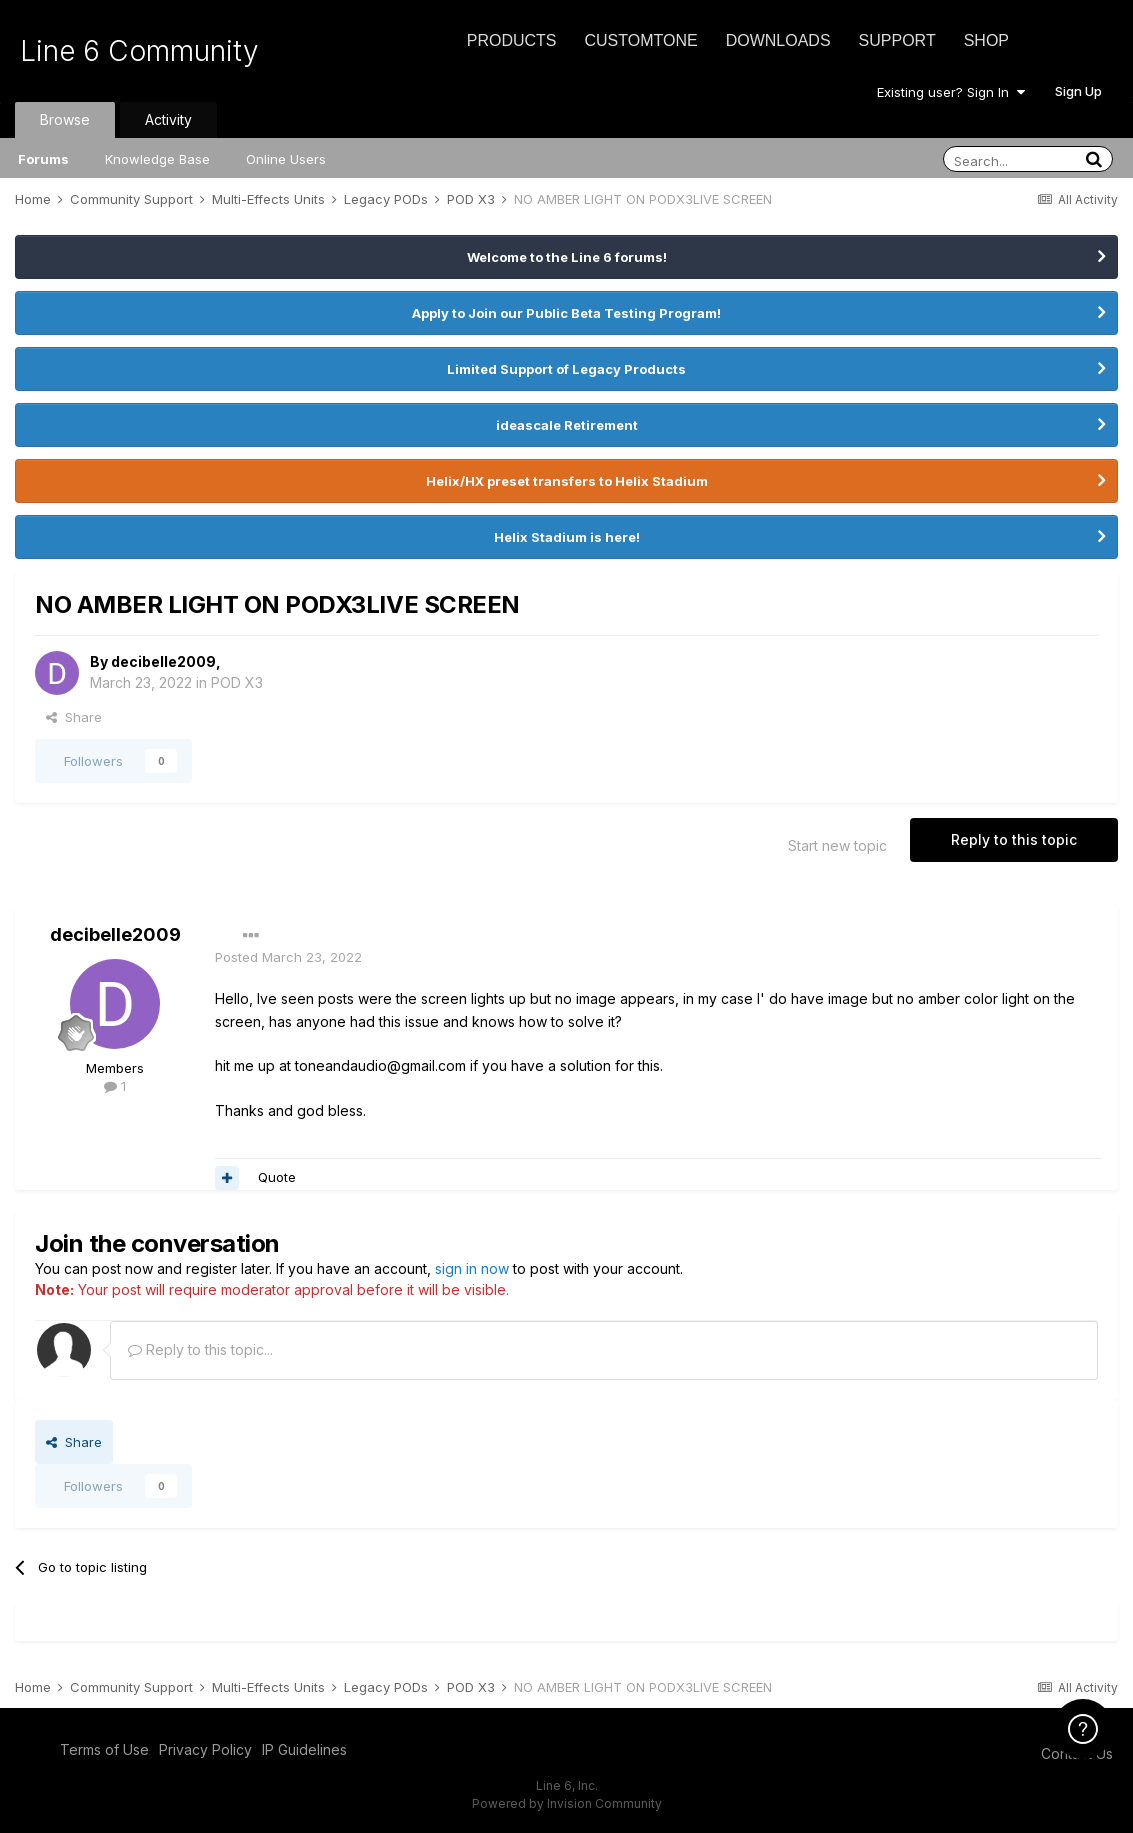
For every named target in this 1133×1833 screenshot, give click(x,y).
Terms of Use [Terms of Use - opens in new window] (104, 1749)
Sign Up (1078, 91)
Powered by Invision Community (567, 1803)
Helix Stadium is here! (567, 537)
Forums (43, 159)
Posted (288, 957)
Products (512, 40)
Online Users (286, 159)
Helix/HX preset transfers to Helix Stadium (567, 481)
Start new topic (837, 845)
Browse (65, 119)
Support (897, 40)
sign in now (472, 1268)
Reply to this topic (1014, 839)
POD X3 (237, 682)
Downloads (778, 40)
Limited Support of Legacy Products (566, 369)
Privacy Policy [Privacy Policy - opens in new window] (205, 1749)
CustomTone (640, 40)
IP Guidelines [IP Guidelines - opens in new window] (304, 1749)
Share (74, 717)
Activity (168, 119)
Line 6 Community (139, 51)
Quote (277, 1177)
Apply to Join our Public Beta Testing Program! (566, 313)
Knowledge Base (157, 159)
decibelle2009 (163, 661)
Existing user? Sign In (951, 92)
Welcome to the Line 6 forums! (567, 257)
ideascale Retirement (567, 425)
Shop (986, 40)
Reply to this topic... (200, 1349)
